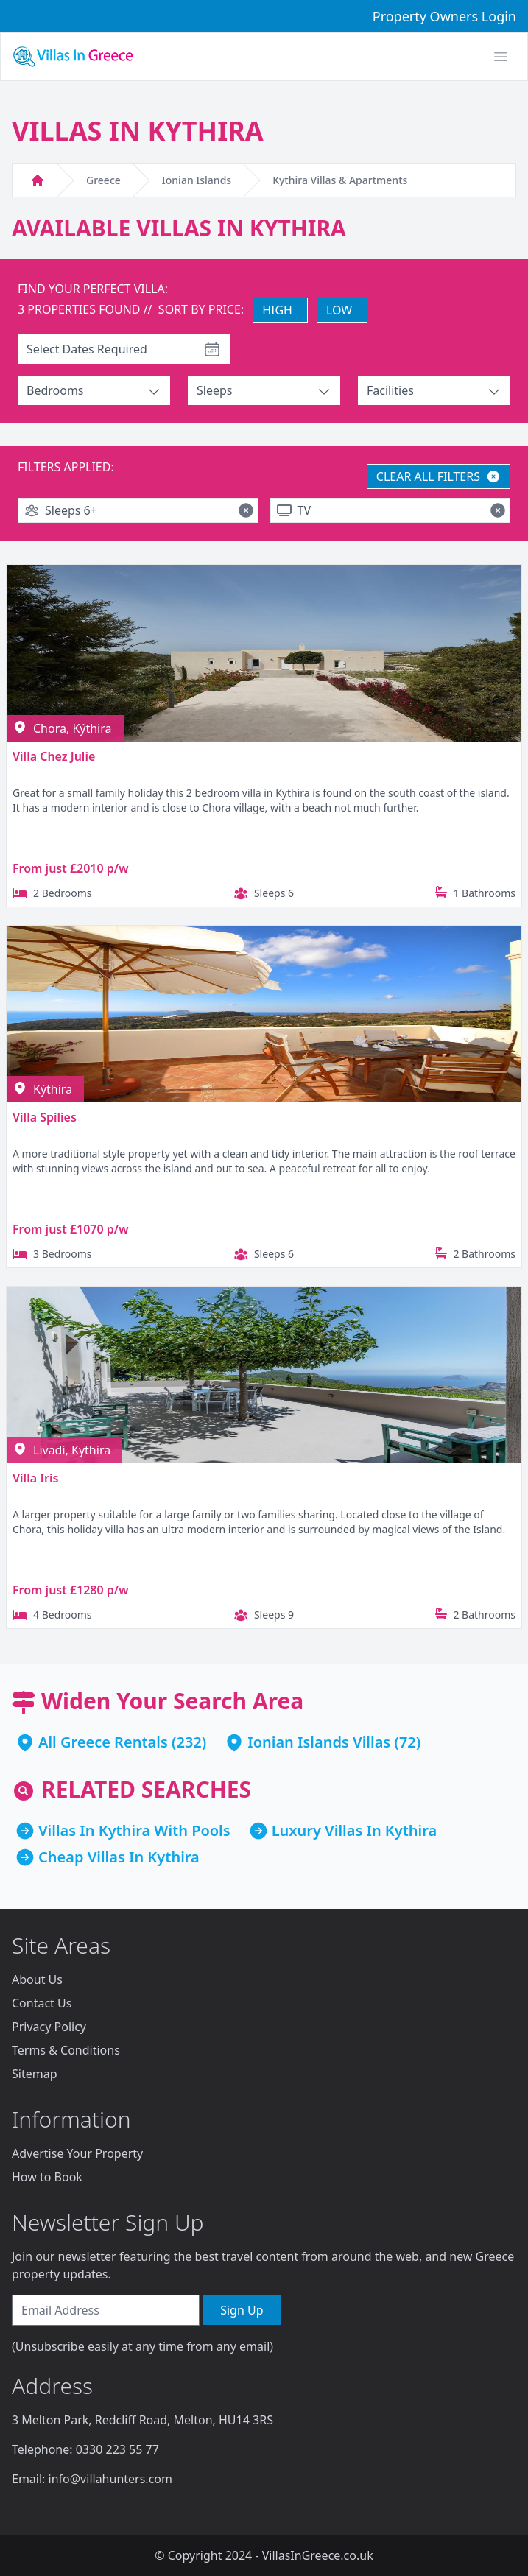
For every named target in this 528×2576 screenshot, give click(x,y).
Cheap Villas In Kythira (119, 1857)
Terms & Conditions (66, 2050)
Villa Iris (35, 1478)
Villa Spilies (45, 1117)
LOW (339, 310)
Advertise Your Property (77, 2153)
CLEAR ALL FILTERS (438, 476)
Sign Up (241, 2310)
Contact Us (41, 2003)
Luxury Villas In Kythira (354, 1830)
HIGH (277, 310)
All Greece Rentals (103, 1742)
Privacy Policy (49, 2027)
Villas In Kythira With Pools (134, 1830)
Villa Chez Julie (54, 756)
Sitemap (34, 2074)
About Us (37, 1979)
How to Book (47, 2177)
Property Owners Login (444, 16)
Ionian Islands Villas (318, 1742)
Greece (103, 180)
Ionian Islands (196, 180)
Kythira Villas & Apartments (339, 180)
